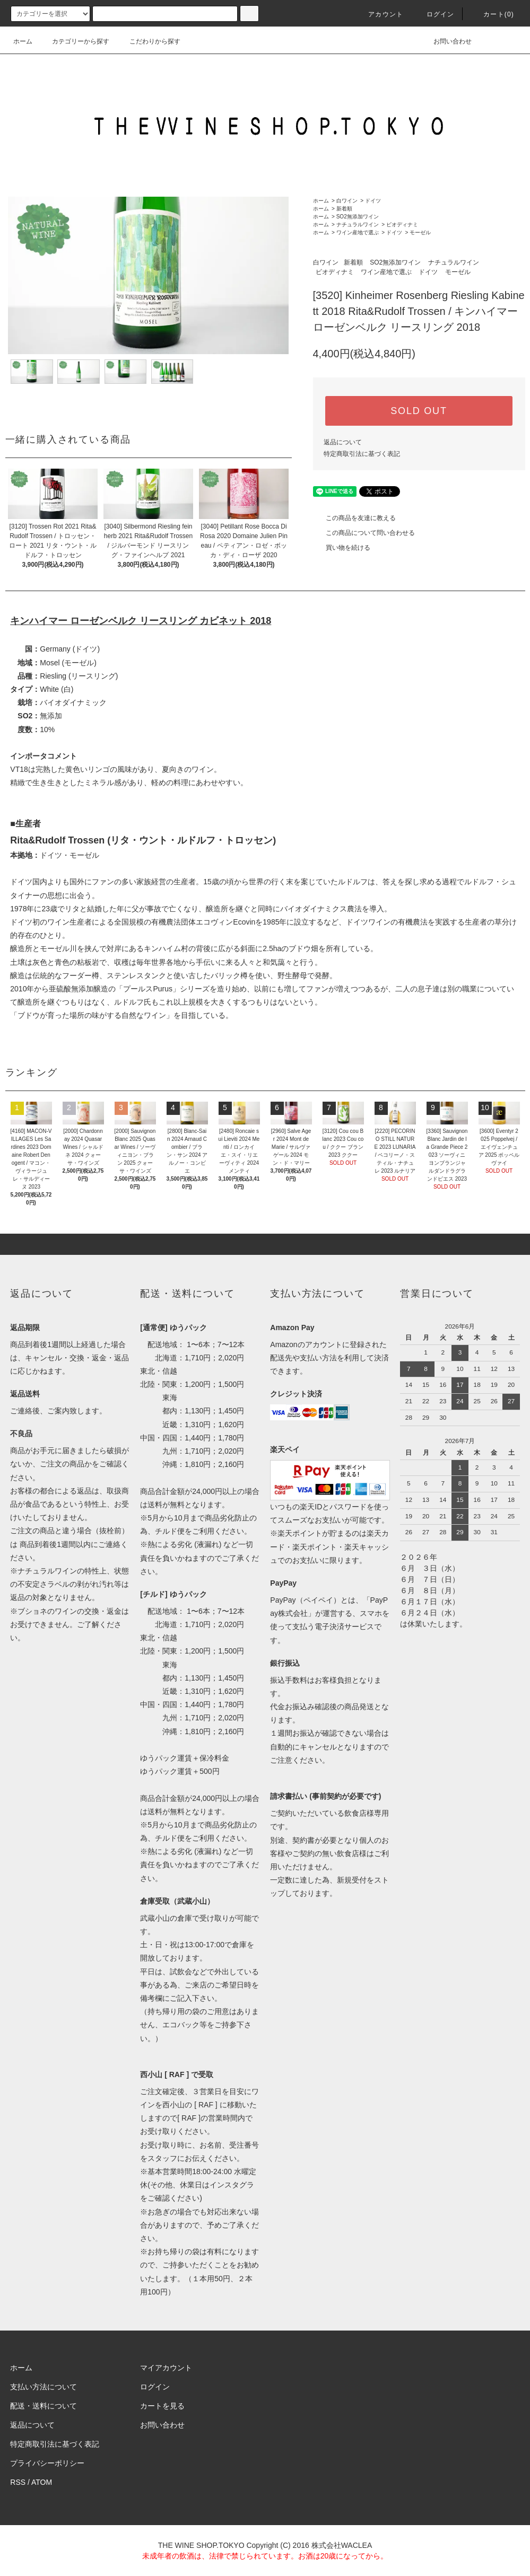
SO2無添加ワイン (357, 216)
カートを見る (162, 2406)
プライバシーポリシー (47, 2463)
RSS (17, 2482)
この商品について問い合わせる (364, 533)
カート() (492, 14)
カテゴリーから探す (74, 41)
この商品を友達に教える (354, 518)
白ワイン (347, 201)
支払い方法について (43, 2386)
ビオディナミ (402, 224)
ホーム (22, 41)
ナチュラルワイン (357, 224)
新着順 (344, 209)
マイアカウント (166, 2367)
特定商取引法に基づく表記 (362, 454)
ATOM (41, 2482)
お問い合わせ (446, 41)
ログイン (434, 14)
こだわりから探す (148, 41)
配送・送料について (43, 2406)
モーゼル (420, 232)
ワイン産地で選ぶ (357, 232)
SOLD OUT (418, 411)
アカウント (379, 14)
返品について (343, 442)
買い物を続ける (341, 547)
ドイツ (373, 201)
